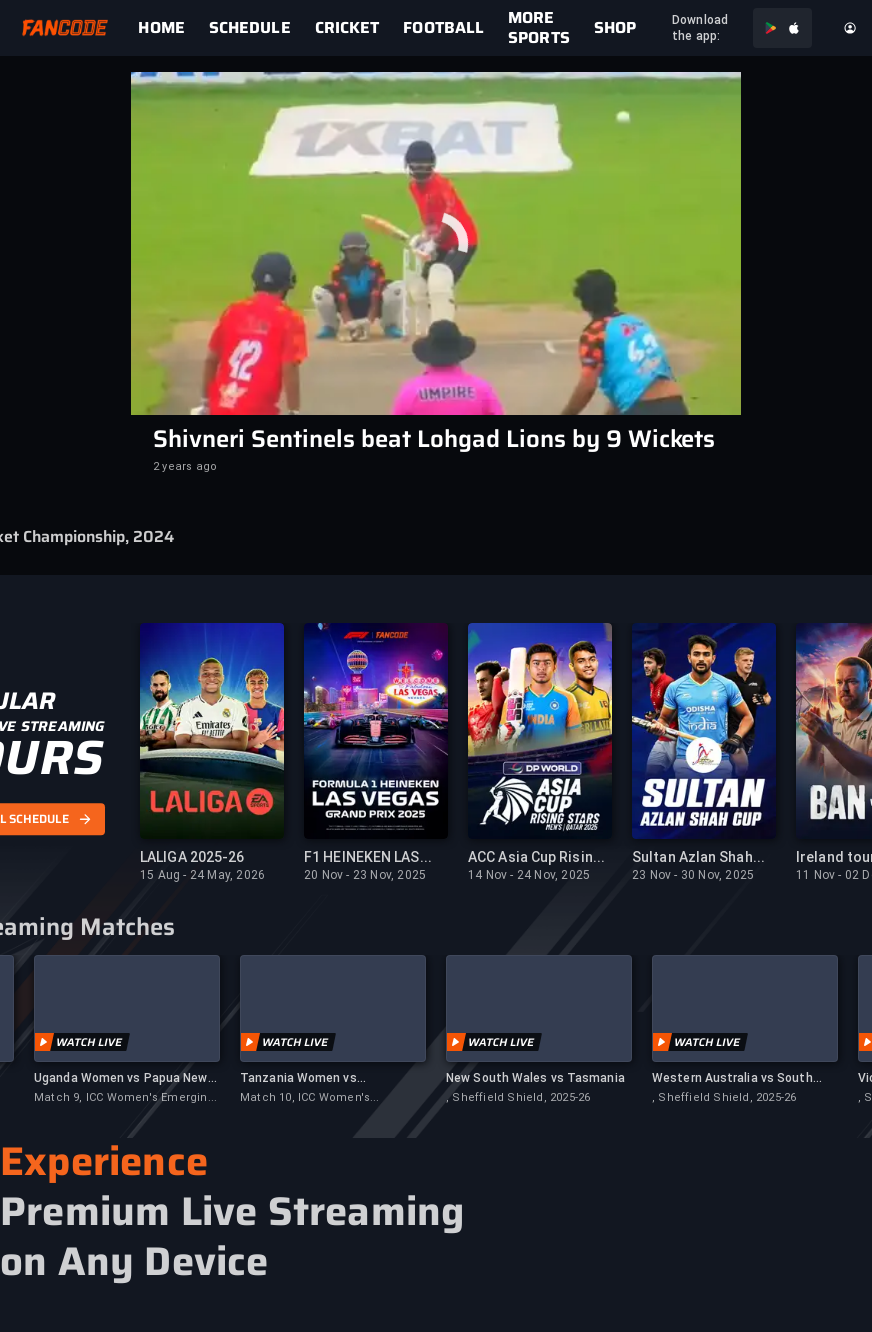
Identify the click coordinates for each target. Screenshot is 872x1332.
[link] (173, 28)
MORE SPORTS (539, 28)
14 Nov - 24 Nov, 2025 (529, 875)
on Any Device (134, 1262)
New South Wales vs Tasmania (535, 1078)
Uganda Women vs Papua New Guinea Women (121, 1078)
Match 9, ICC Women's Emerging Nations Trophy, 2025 (124, 1098)
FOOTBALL (443, 28)
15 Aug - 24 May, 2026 (202, 875)
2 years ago (185, 466)
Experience (104, 1161)
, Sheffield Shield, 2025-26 (518, 1097)
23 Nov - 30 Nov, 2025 (693, 875)
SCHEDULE (250, 28)
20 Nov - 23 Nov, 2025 (365, 875)
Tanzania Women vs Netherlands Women (299, 1078)
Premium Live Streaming (232, 1212)
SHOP (615, 28)
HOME (161, 28)
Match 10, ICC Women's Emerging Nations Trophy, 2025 (326, 1098)
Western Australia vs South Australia (732, 1078)
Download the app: (700, 28)
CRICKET (347, 28)
